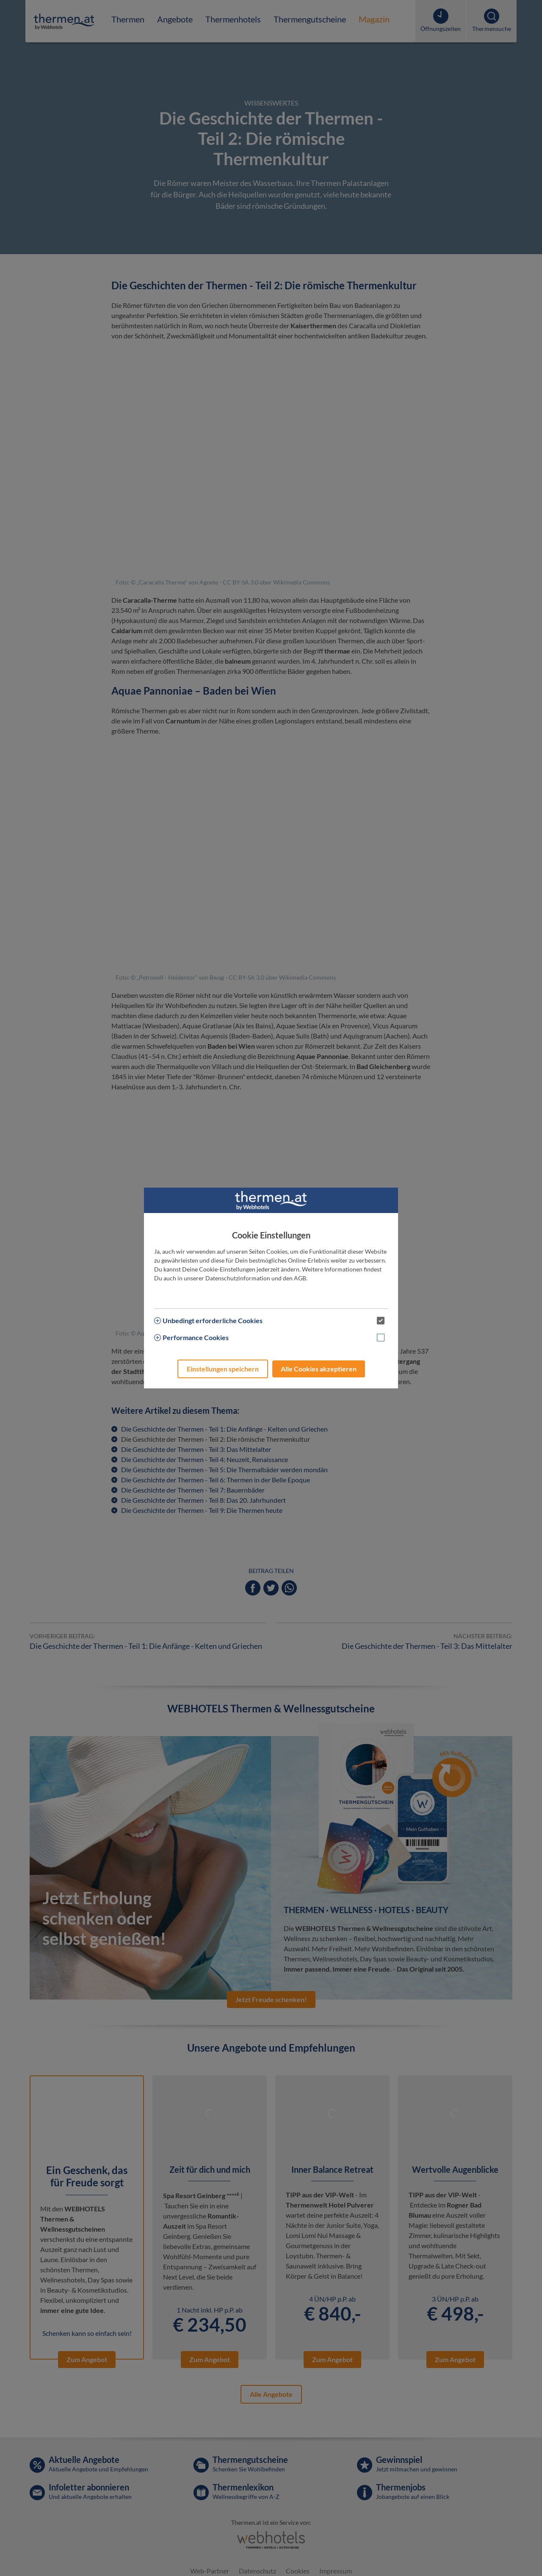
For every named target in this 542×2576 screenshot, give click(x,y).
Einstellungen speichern (223, 1369)
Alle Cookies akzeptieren (319, 1369)
